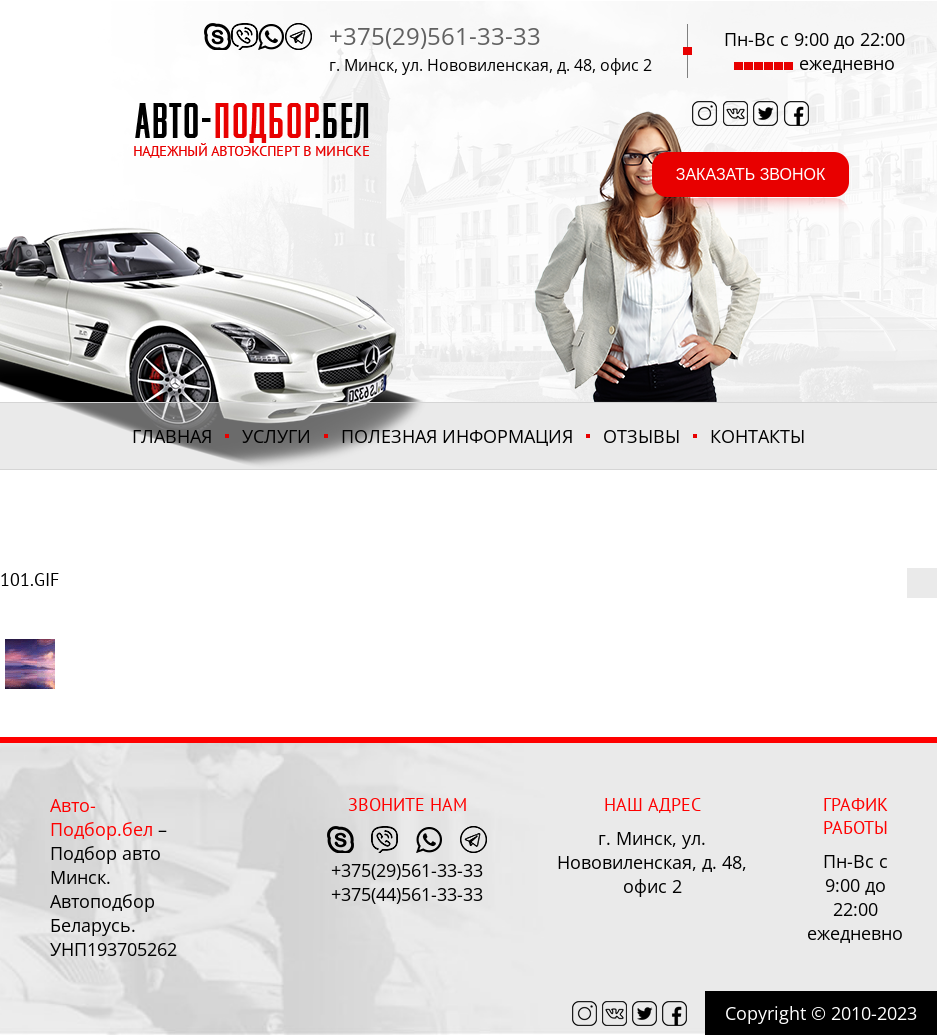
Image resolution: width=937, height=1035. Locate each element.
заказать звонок (751, 174)
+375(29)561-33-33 (435, 35)
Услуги (276, 436)
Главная (172, 436)
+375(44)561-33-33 (407, 894)
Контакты (757, 436)
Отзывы (641, 436)
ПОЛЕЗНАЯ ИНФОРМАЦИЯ (457, 436)
